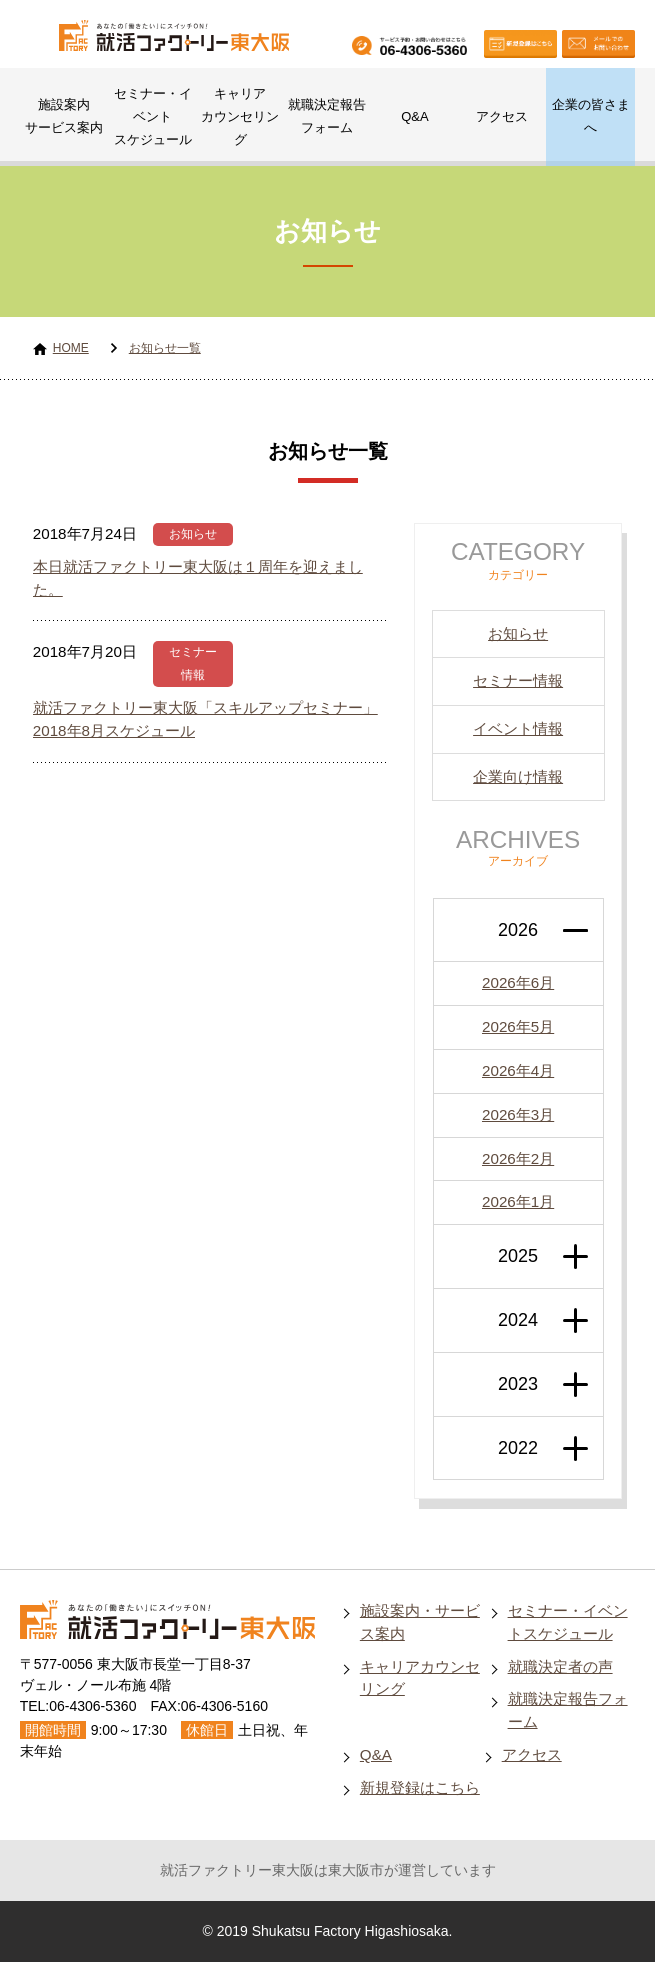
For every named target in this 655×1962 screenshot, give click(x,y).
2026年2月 (518, 1158)
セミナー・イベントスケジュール (153, 116)
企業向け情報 (518, 776)
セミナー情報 (518, 680)
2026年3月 (518, 1114)
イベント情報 (518, 728)
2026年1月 (518, 1201)
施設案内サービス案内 (64, 116)
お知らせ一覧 (165, 348)
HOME (71, 348)
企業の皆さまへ (591, 116)
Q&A (414, 116)
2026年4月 (518, 1070)
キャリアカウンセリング (240, 116)
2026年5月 (518, 1026)
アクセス (502, 116)
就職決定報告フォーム (327, 116)
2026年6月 (518, 982)
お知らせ (193, 534)
